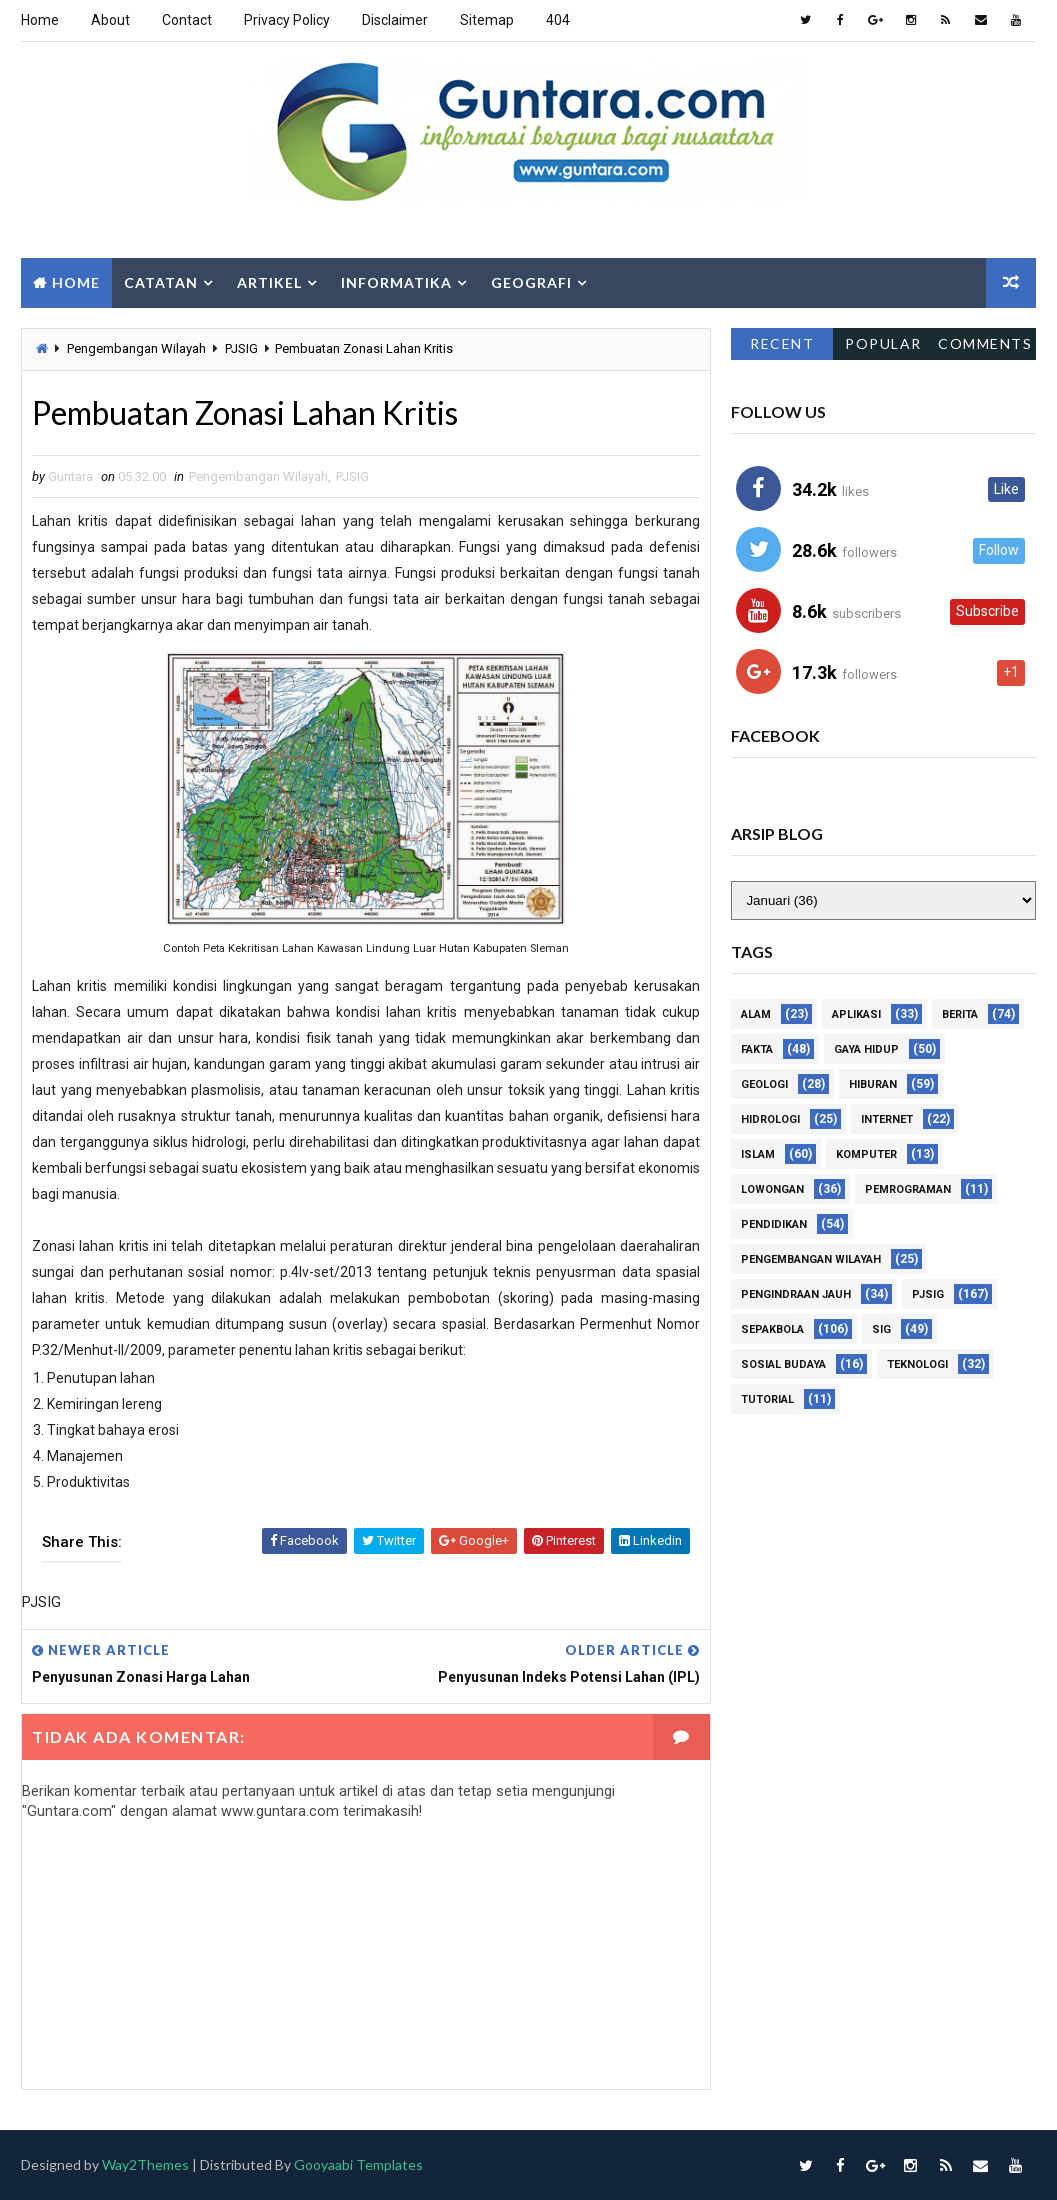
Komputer (866, 1155)
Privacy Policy (287, 20)
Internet (887, 1120)
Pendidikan (774, 1225)
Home (40, 20)
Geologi (764, 1085)
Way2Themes (145, 2164)
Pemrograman (908, 1190)
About (110, 20)
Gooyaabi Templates (358, 2164)
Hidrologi (770, 1120)
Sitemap (487, 20)
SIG (881, 1330)
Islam (758, 1155)
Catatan (161, 282)
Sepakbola (772, 1330)
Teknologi (917, 1365)
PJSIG (241, 348)
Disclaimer (395, 20)
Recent (782, 343)
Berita (960, 1015)
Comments (985, 343)
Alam (756, 1015)
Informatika (396, 282)
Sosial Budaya (783, 1365)
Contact (187, 20)
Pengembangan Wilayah (136, 348)
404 (558, 20)
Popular (883, 343)
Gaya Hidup (866, 1050)
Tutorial (767, 1400)
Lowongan (772, 1190)
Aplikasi (856, 1015)
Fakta (757, 1050)
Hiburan (873, 1085)
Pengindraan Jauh (796, 1295)
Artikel (269, 282)
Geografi (531, 282)
